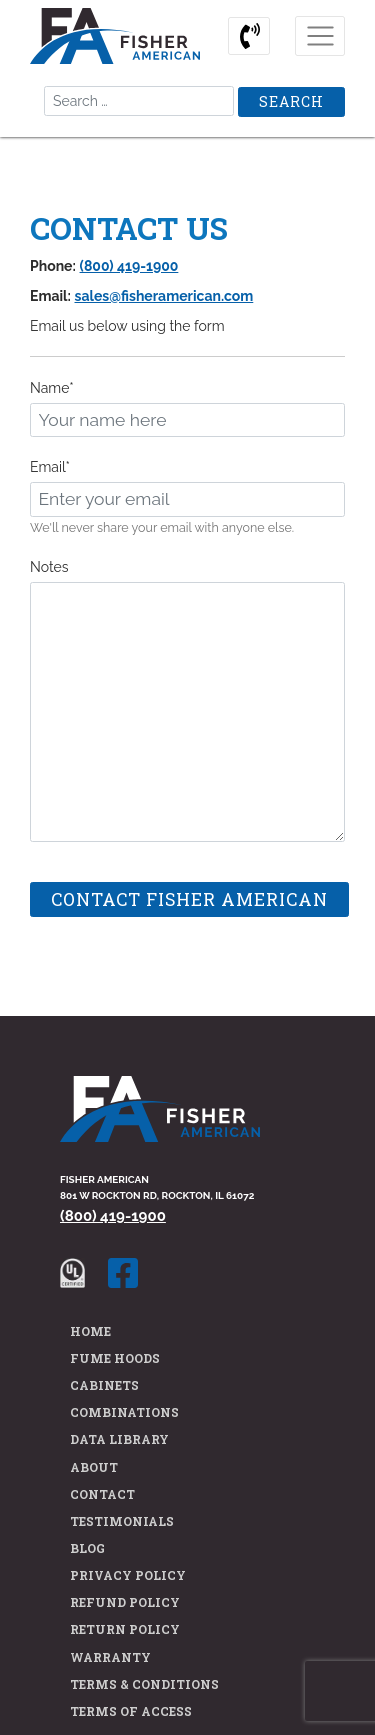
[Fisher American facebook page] (133, 1272)
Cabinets (104, 1385)
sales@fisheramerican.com (164, 296)
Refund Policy (125, 1602)
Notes (49, 567)
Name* (52, 388)
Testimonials (122, 1521)
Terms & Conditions (144, 1684)
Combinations (124, 1412)
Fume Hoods (115, 1358)
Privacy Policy (128, 1575)
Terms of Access (131, 1711)
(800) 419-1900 (129, 266)
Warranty (110, 1657)
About (94, 1467)
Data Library (119, 1439)
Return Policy (125, 1629)
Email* (50, 467)
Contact (102, 1494)
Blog (87, 1548)
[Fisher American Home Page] (160, 1122)
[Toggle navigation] (320, 36)
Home (90, 1331)
